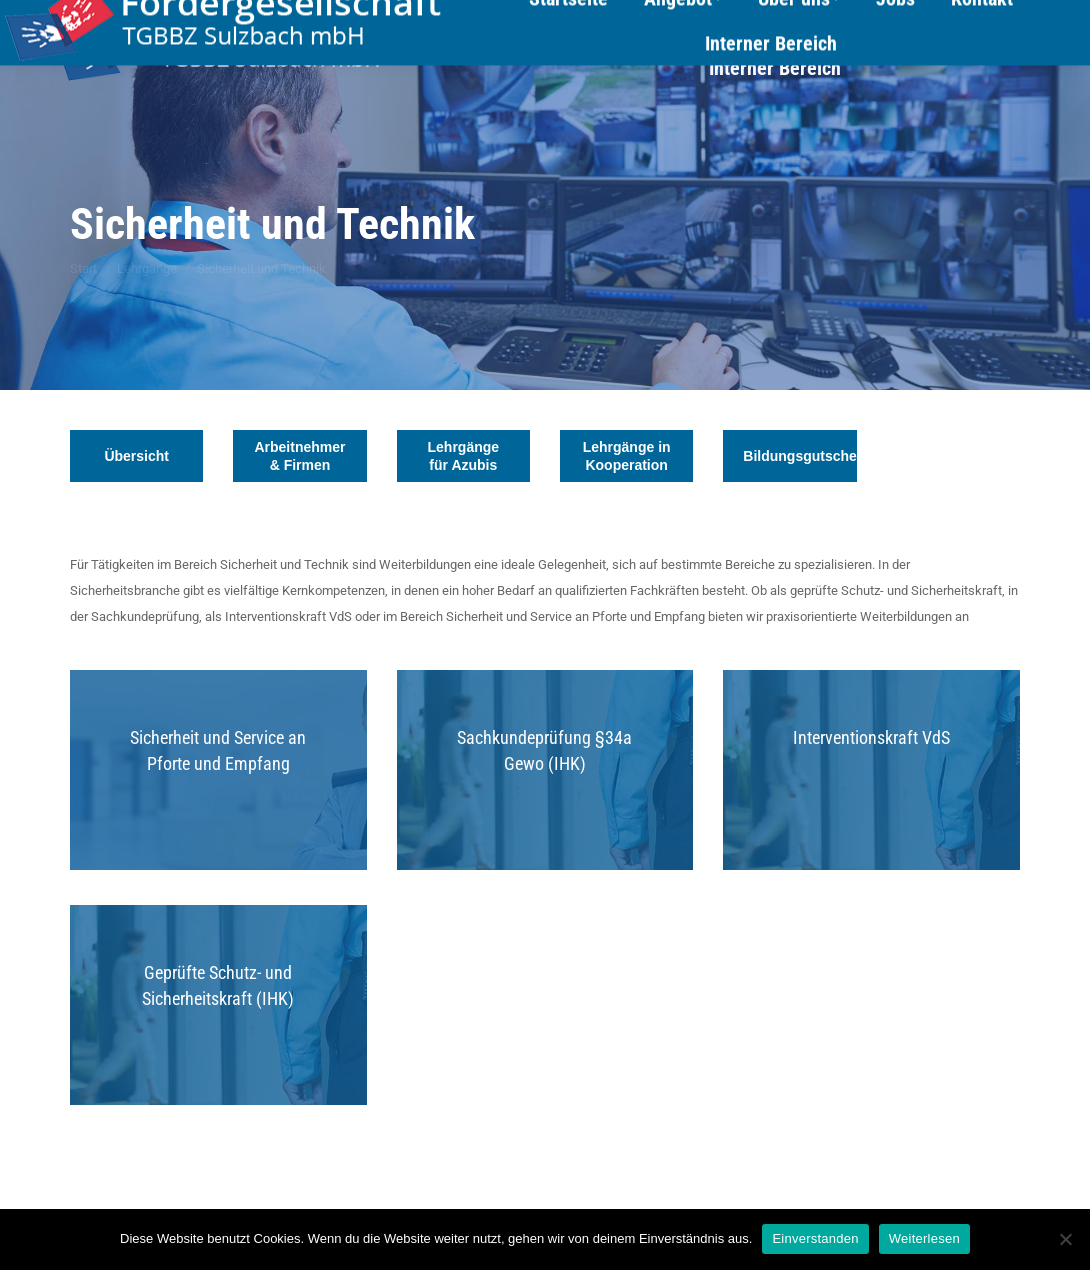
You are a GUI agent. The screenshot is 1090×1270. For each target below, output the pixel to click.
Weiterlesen (924, 1238)
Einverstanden (815, 1238)
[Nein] (1065, 1239)
